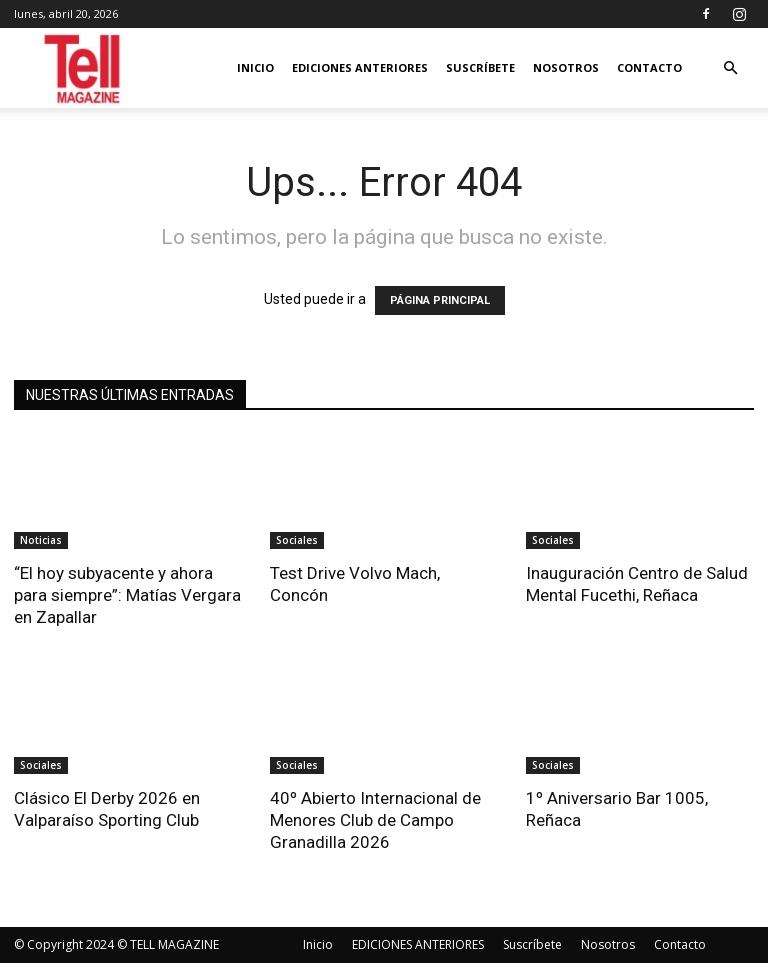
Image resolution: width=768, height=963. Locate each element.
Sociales (297, 540)
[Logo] (83, 68)
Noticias (41, 540)
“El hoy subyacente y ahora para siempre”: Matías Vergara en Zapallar (127, 595)
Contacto (649, 67)
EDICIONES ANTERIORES (360, 67)
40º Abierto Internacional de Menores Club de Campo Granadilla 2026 (375, 820)
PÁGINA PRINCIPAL (440, 300)
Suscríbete (480, 67)
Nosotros (566, 67)
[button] (730, 68)
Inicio (255, 67)
